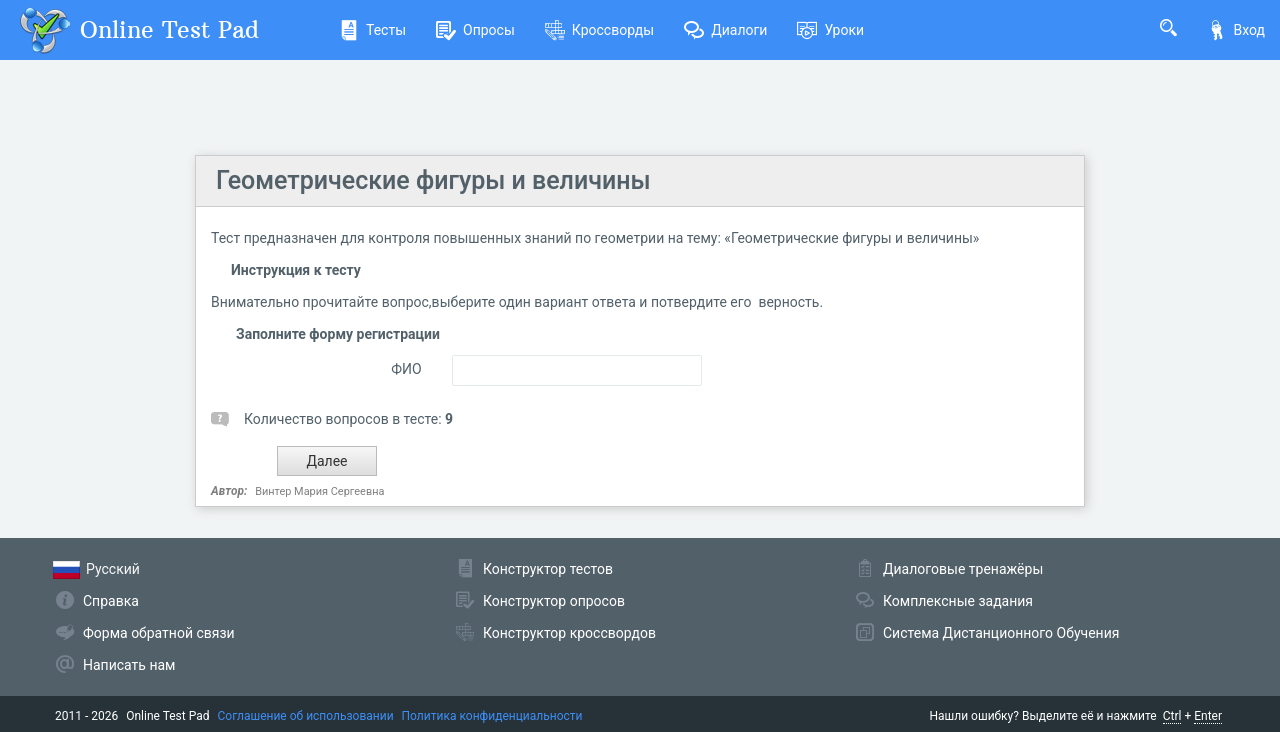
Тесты (372, 30)
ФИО (406, 369)
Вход (1236, 30)
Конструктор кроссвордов (569, 633)
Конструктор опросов (554, 601)
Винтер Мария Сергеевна (319, 491)
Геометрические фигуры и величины (433, 180)
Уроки (830, 30)
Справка (111, 601)
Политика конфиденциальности (492, 716)
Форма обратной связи (159, 633)
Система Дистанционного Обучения (1001, 633)
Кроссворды (599, 30)
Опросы (475, 30)
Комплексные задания (958, 601)
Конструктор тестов (548, 569)
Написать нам (129, 665)
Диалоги (725, 30)
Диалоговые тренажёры (963, 569)
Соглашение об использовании (306, 716)
